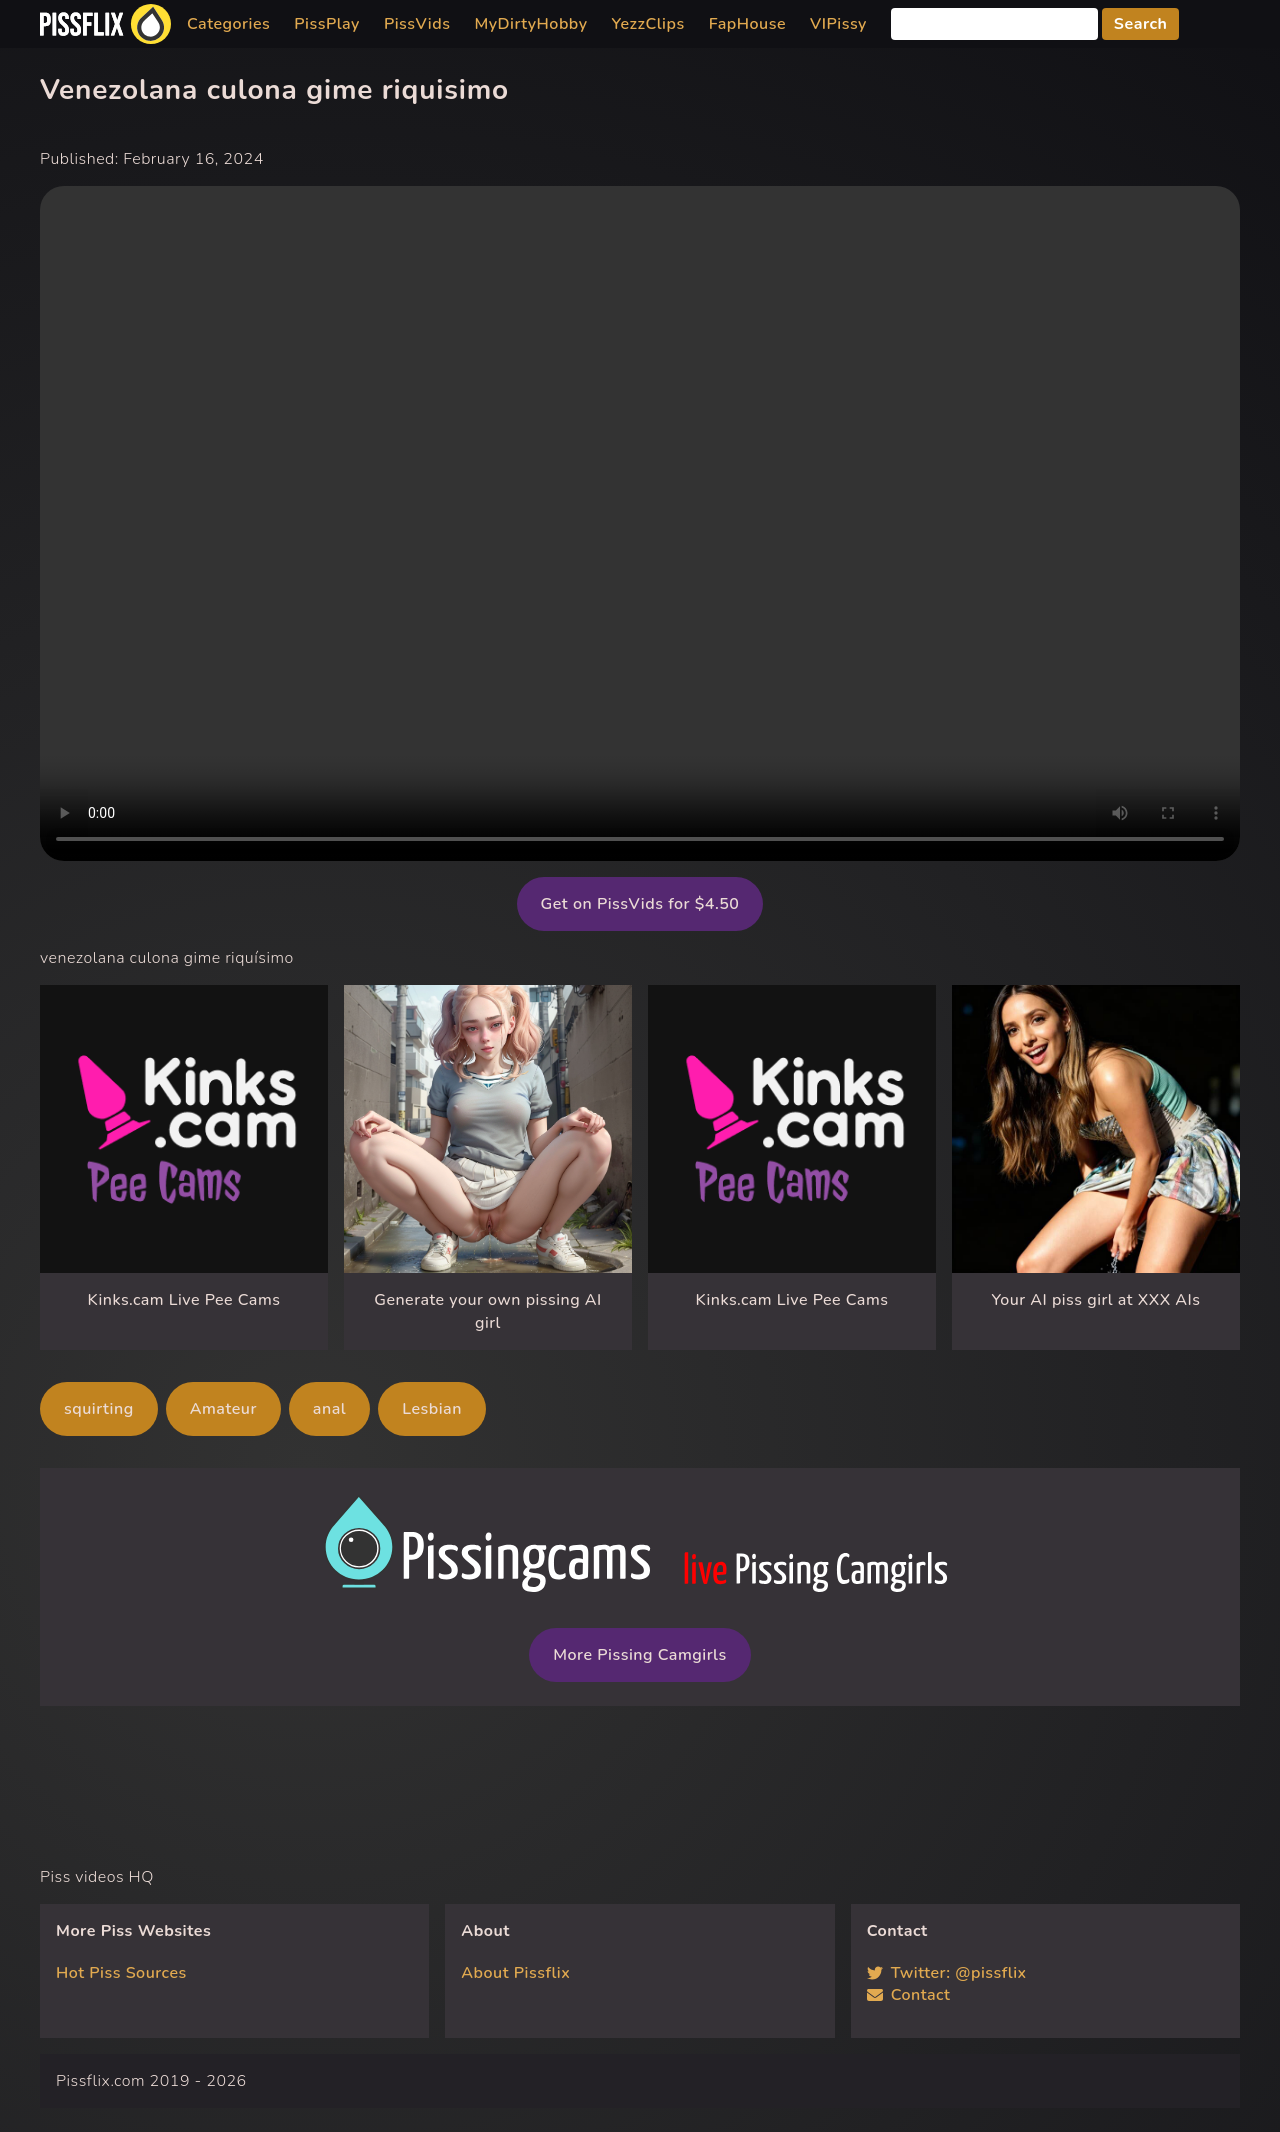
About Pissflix (515, 1973)
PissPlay (327, 24)
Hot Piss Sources (121, 1973)
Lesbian (432, 1409)
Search (1141, 24)
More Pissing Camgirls (639, 1655)
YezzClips (648, 24)
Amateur (223, 1409)
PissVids (417, 24)
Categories (228, 24)
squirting (99, 1409)
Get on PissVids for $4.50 (640, 904)
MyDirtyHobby (530, 24)
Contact (909, 1995)
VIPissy (838, 24)
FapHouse (747, 24)
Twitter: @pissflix (947, 1973)
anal (329, 1409)
